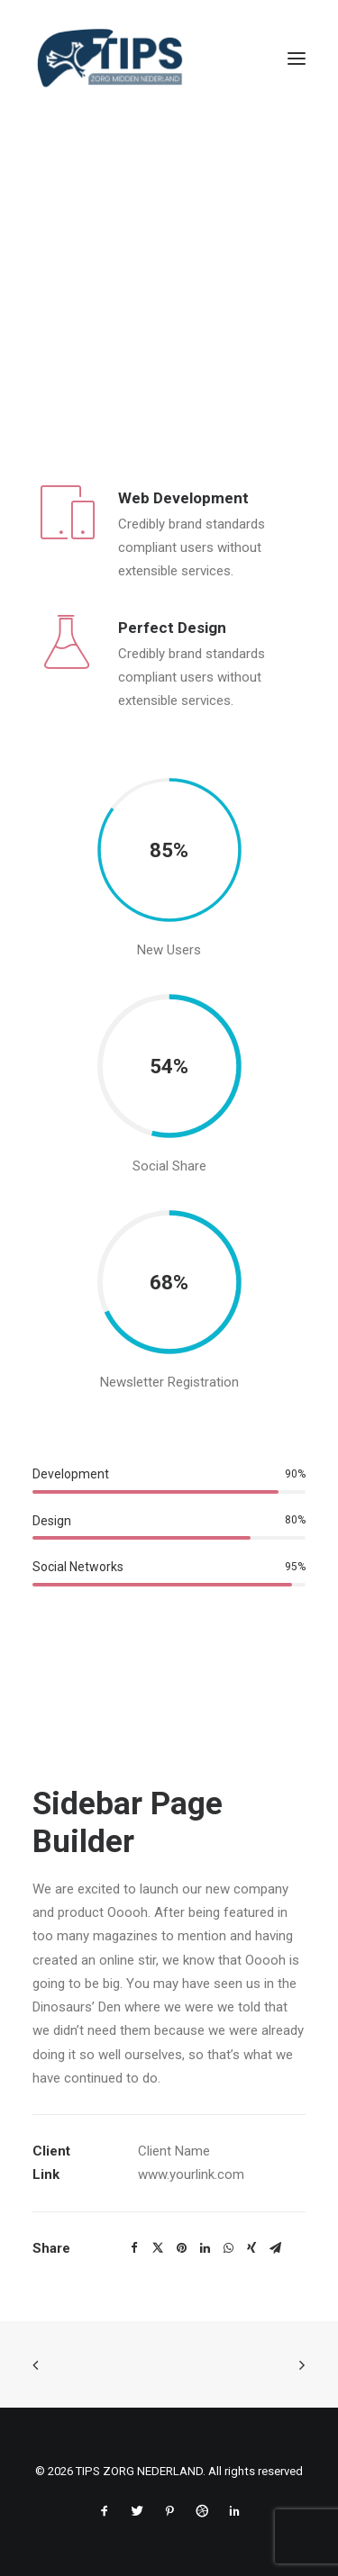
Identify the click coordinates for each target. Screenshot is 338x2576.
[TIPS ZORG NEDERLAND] (109, 58)
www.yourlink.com (191, 2174)
